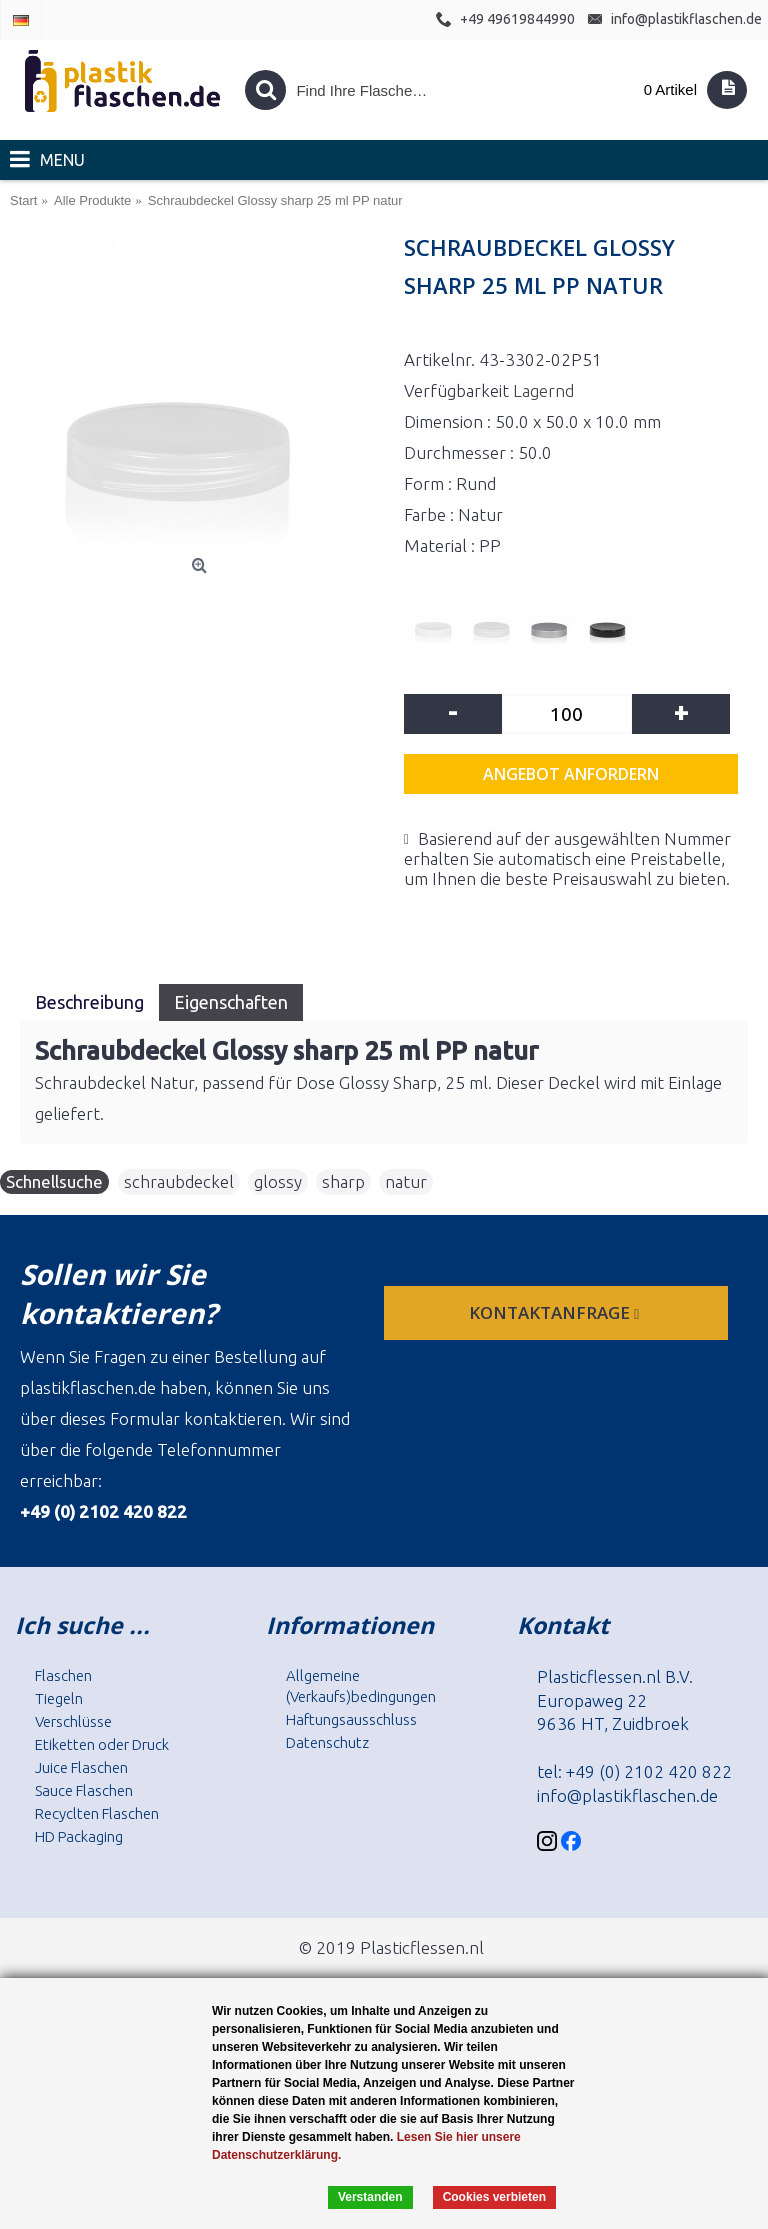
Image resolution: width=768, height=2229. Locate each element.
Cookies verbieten (494, 2197)
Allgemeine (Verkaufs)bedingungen (361, 1686)
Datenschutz (327, 1742)
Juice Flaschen (81, 1767)
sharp (343, 1181)
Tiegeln (59, 1698)
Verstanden (370, 2197)
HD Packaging (79, 1836)
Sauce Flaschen (84, 1790)
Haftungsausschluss (351, 1719)
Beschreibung (89, 1002)
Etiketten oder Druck (102, 1744)
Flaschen (63, 1675)
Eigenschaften (231, 1002)
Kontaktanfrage (556, 1312)
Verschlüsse (73, 1721)
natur (406, 1181)
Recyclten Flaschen (97, 1813)
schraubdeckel (179, 1181)
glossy (278, 1181)
